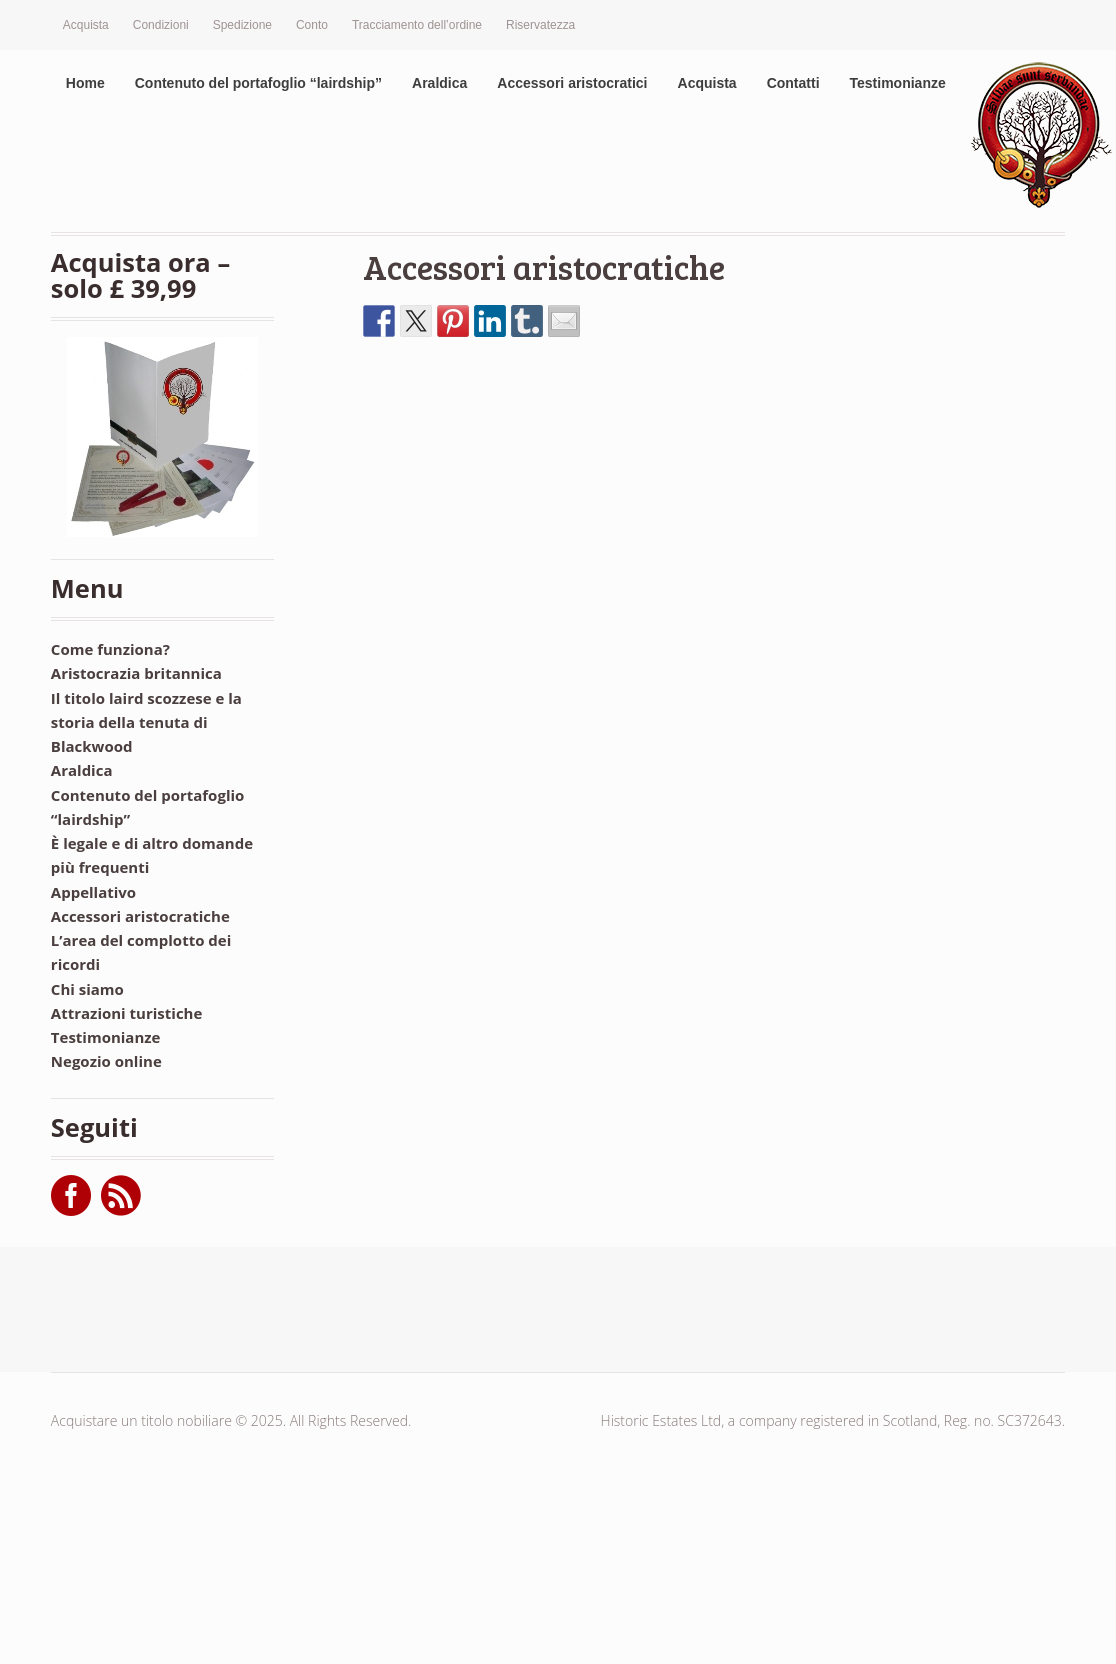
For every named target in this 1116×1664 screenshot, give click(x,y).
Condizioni (161, 25)
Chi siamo (87, 989)
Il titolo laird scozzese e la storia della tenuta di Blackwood (146, 722)
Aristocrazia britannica (136, 673)
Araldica (439, 83)
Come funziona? (110, 649)
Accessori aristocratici (572, 83)
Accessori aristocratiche (544, 266)
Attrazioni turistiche (127, 1013)
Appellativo (93, 892)
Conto (312, 25)
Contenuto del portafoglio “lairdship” (258, 83)
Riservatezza (540, 25)
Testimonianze (898, 83)
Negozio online (106, 1061)
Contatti (793, 83)
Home (85, 83)
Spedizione (242, 25)
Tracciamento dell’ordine (417, 25)
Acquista (86, 25)
